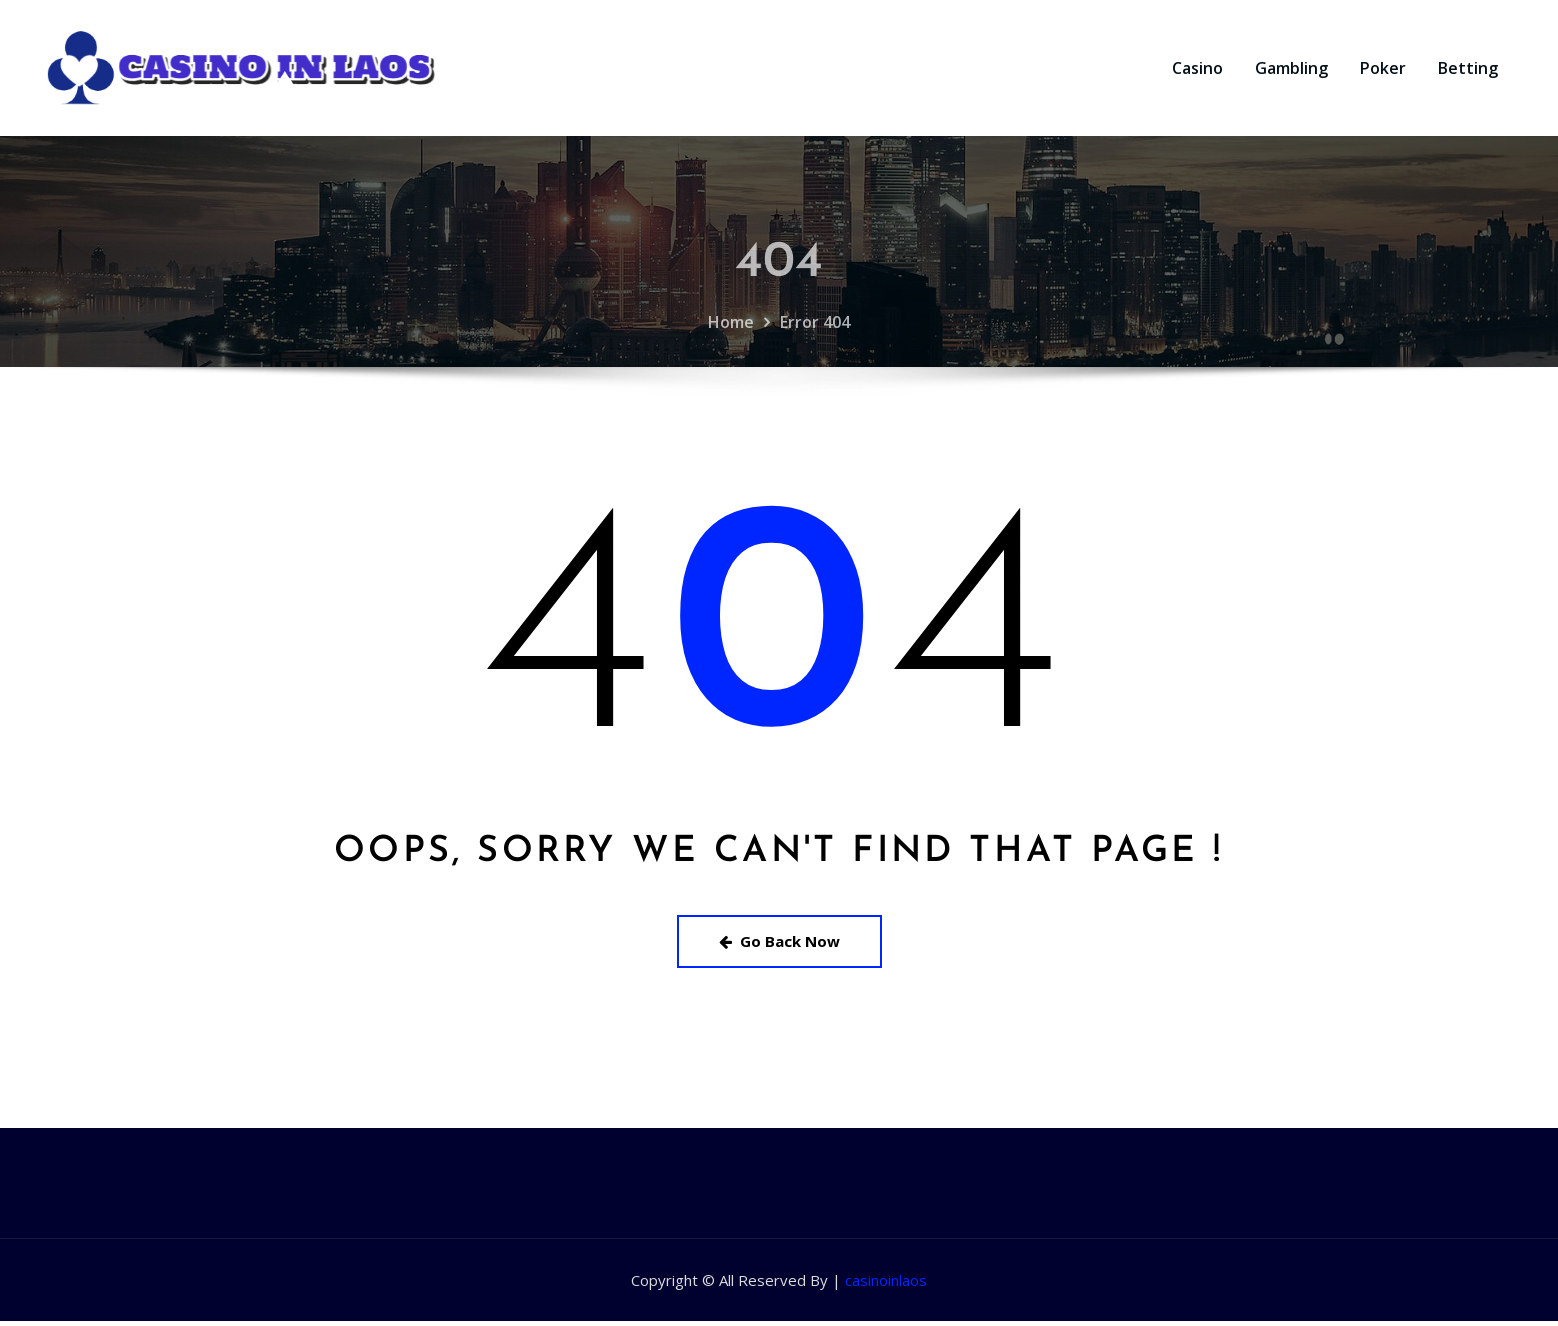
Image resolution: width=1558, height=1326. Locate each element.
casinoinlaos (886, 1285)
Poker (1383, 71)
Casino (1197, 71)
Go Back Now (779, 946)
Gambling (1291, 71)
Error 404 (815, 374)
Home (731, 374)
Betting (1468, 71)
